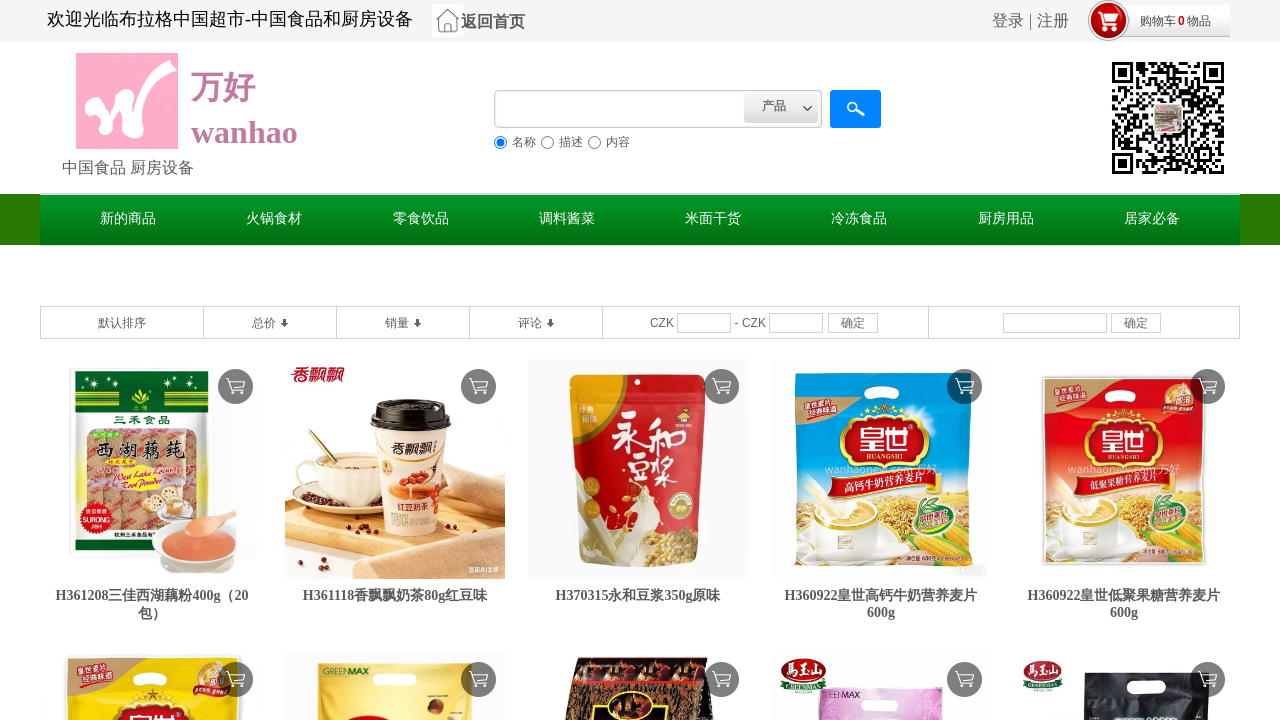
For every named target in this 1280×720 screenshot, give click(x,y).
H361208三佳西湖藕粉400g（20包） (152, 604)
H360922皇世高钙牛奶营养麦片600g (881, 604)
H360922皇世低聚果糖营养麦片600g (1124, 604)
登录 (1008, 20)
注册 (1053, 20)
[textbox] (619, 109)
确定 (853, 323)
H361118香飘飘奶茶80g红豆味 (395, 595)
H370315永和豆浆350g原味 (638, 595)
